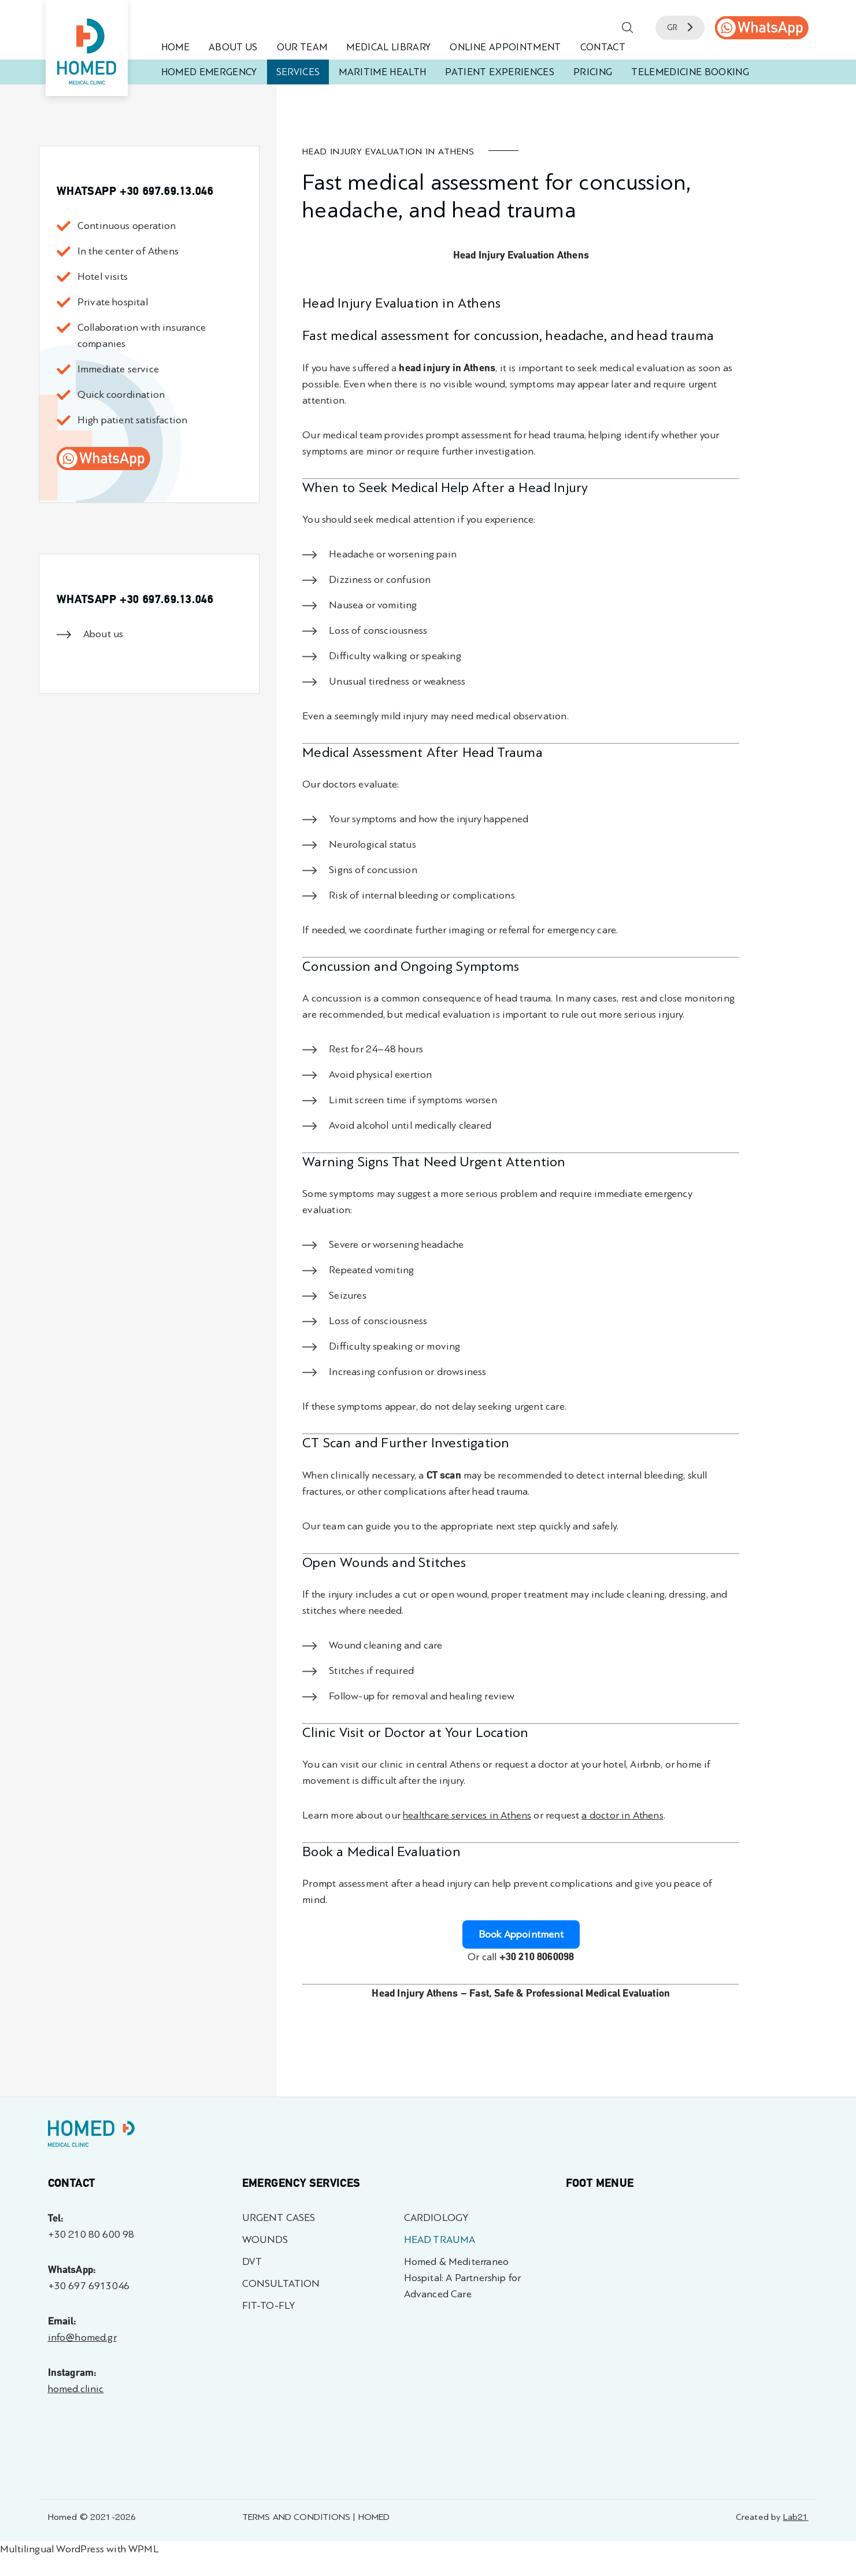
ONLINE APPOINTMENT (505, 47)
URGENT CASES (279, 2218)
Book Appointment (521, 1934)
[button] (627, 27)
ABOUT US (233, 47)
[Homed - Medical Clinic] (87, 48)
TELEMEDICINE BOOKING (690, 71)
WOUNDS (265, 2240)
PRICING (592, 71)
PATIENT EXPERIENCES (499, 71)
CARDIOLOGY (436, 2218)
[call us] (762, 27)
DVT (252, 2262)
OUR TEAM (302, 47)
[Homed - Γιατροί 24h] (91, 2136)
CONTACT (602, 47)
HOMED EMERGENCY (209, 71)
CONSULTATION (281, 2284)
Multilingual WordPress (52, 2549)
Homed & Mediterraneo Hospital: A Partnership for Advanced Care (462, 2278)
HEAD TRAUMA (440, 2240)
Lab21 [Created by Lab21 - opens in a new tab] (796, 2516)
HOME (175, 47)
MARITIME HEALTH (382, 71)
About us (103, 634)
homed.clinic (76, 2389)
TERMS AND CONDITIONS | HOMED (316, 2516)
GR (679, 27)
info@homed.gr (82, 2337)
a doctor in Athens (622, 1815)
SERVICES (298, 71)
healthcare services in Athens (467, 1815)
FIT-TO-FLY (268, 2306)
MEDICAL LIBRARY (388, 47)
